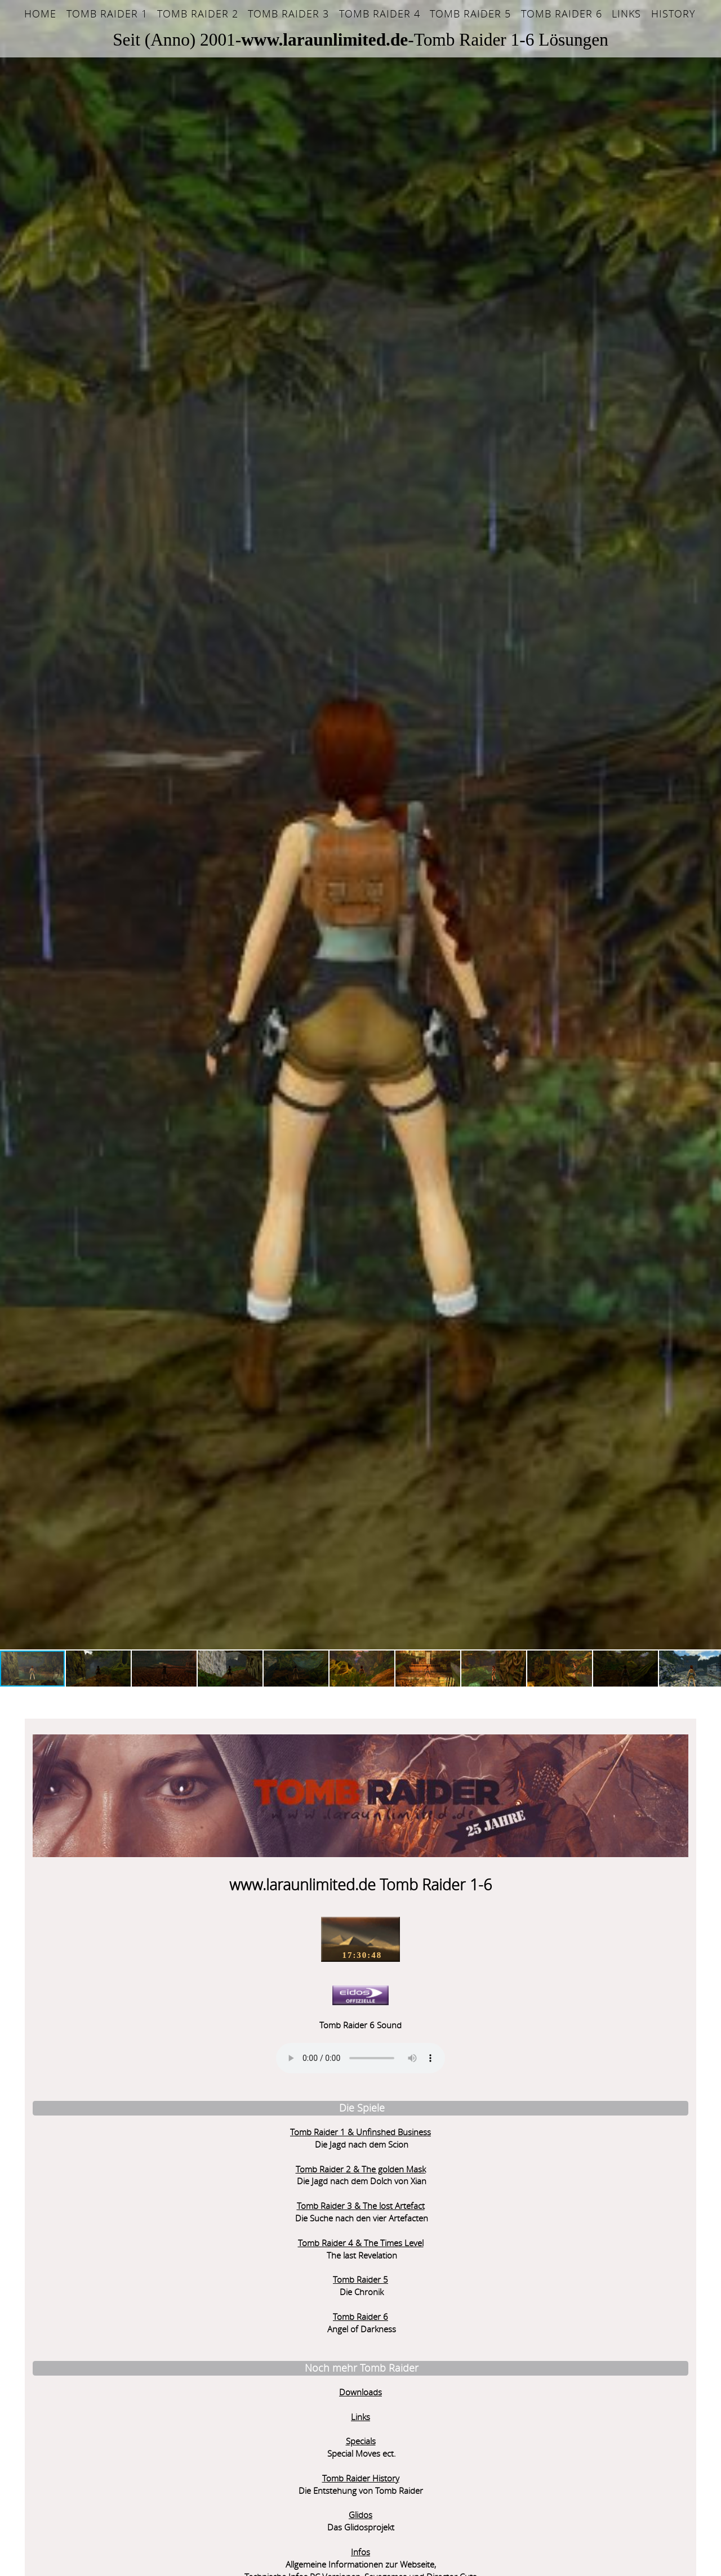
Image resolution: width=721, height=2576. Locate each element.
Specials (124, 2371)
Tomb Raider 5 (470, 13)
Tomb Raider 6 (561, 13)
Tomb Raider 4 (379, 13)
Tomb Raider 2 (197, 13)
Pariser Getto (268, 2304)
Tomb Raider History (123, 2408)
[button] (10, 825)
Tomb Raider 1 (107, 13)
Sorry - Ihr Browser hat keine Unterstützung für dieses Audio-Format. (123, 1988)
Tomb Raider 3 (288, 13)
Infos (123, 2482)
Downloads (124, 2322)
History (673, 13)
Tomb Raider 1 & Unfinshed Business (124, 2062)
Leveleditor (124, 2543)
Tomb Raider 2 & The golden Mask (124, 2099)
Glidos (124, 2445)
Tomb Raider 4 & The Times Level (123, 2173)
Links (626, 13)
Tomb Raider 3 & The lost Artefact (124, 2136)
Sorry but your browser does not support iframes (465, 2381)
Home (40, 13)
